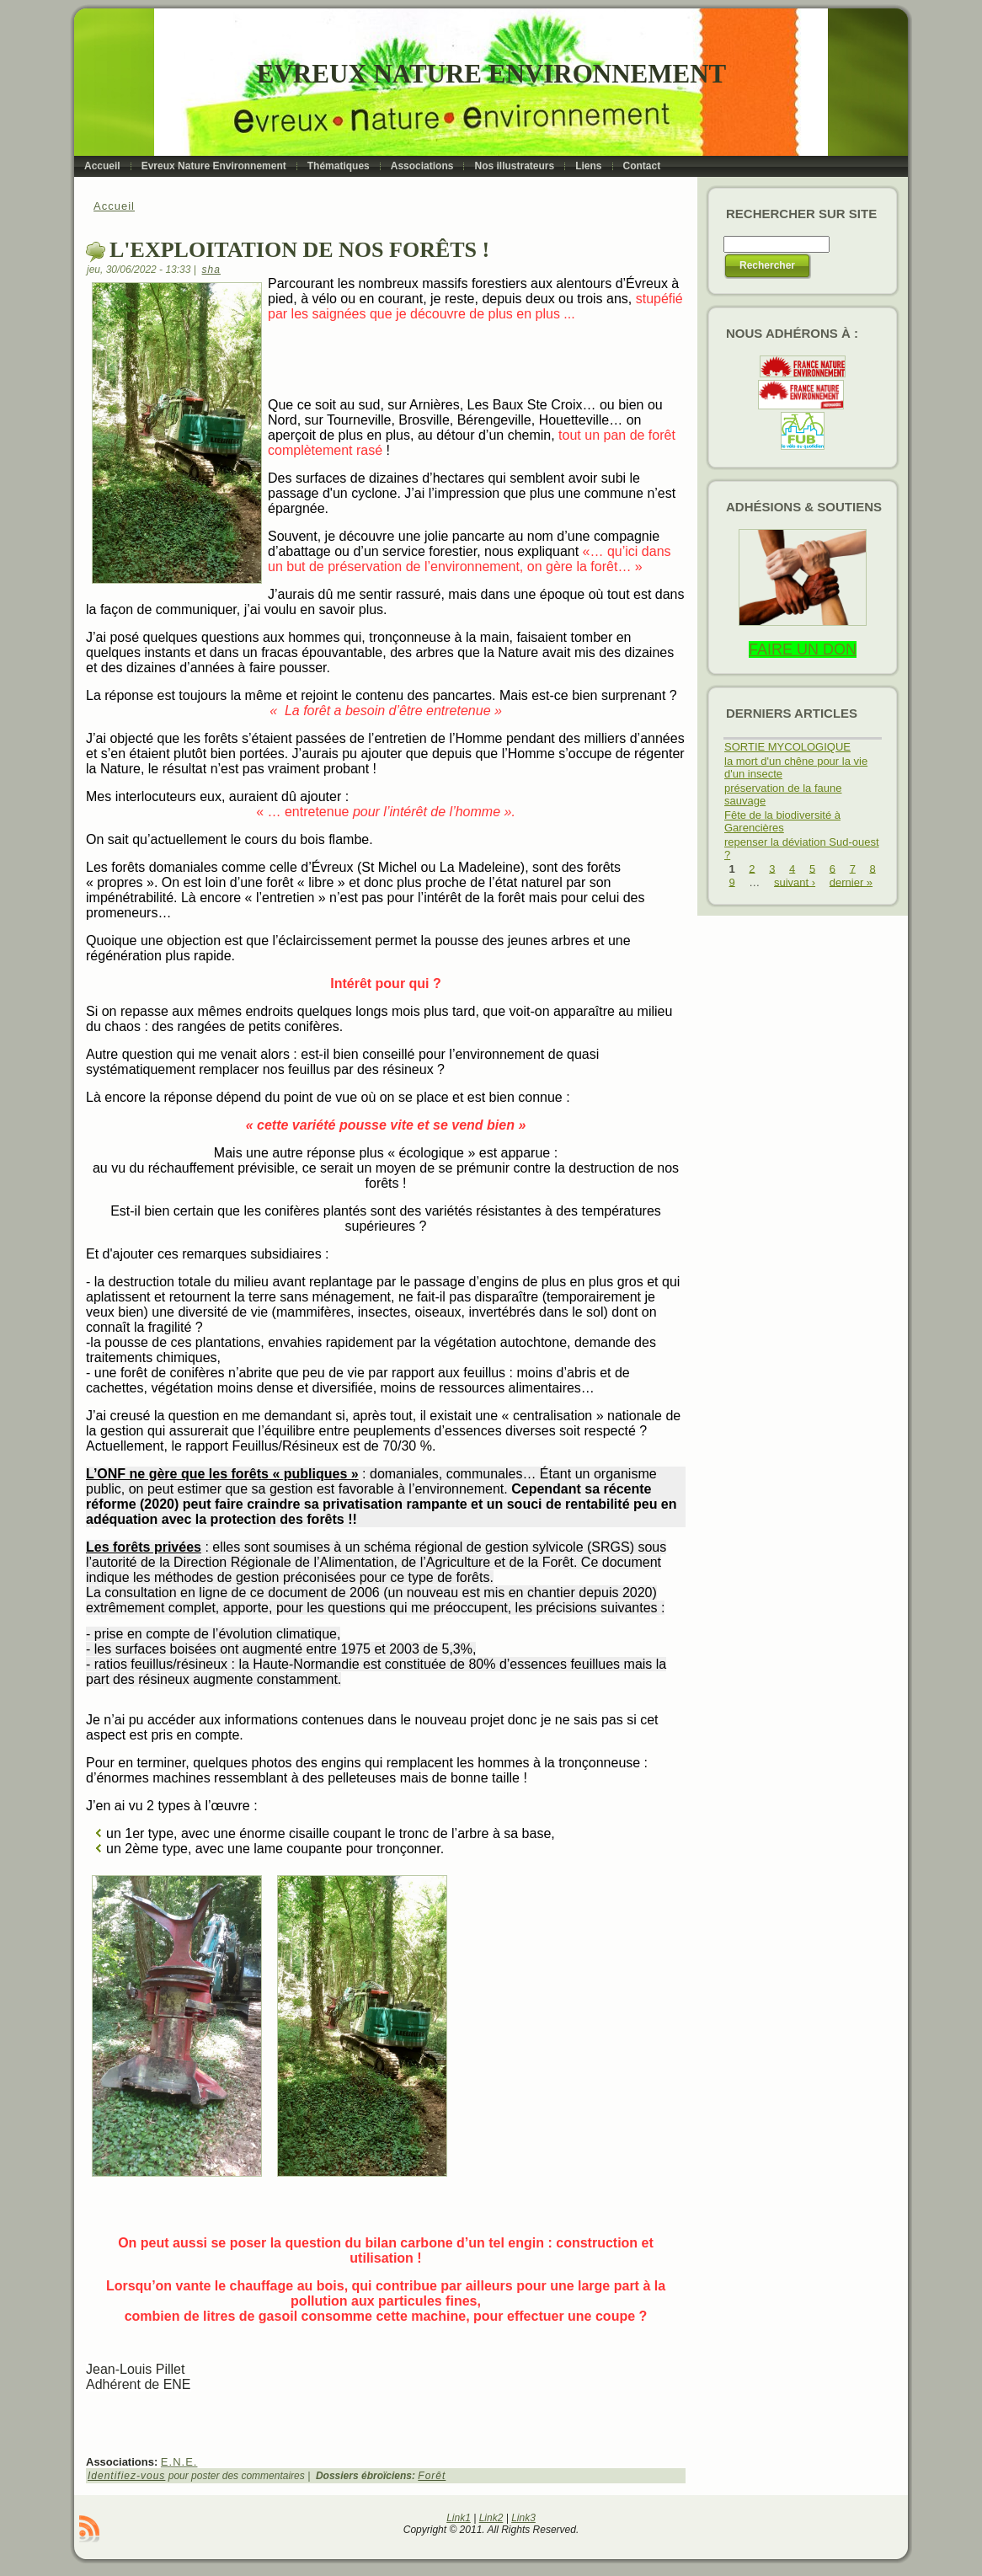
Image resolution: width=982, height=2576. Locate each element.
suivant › (794, 881)
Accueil (114, 206)
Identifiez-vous (126, 2476)
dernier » (851, 881)
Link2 (491, 2518)
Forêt (432, 2476)
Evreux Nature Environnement (491, 73)
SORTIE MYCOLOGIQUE (787, 746)
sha (211, 269)
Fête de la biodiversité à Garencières (782, 821)
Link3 (523, 2518)
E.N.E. (179, 2462)
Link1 (458, 2518)
